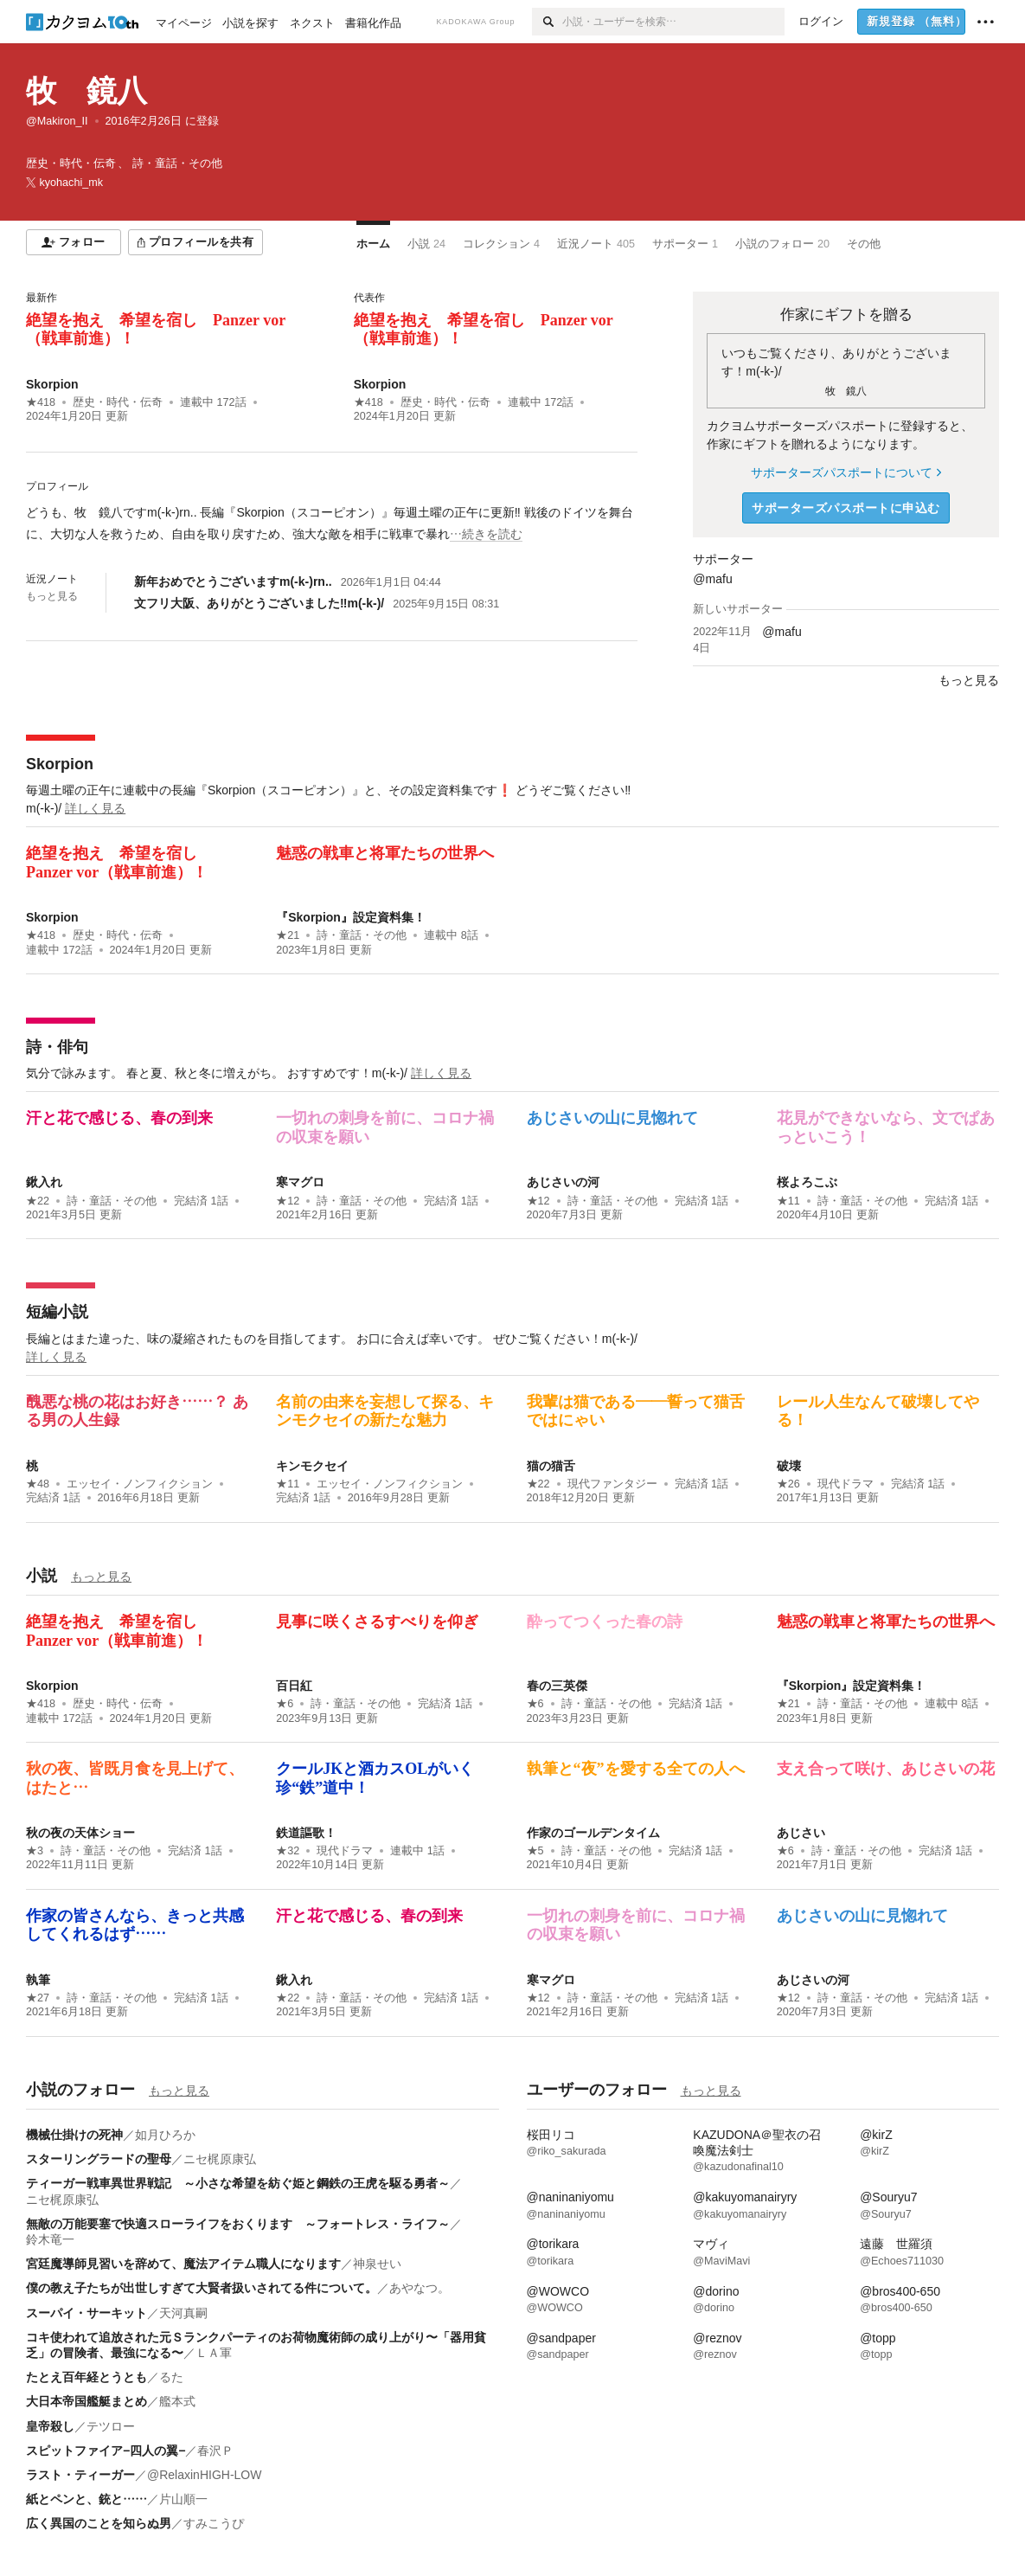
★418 (40, 402)
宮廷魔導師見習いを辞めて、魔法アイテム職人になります (183, 2264)
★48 (37, 1484)
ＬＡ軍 (213, 2353)
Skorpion (52, 384)
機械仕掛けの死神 (74, 2135)
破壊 (789, 1466)
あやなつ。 (419, 2288)
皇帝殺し (50, 2426)
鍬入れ (44, 1182)
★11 (788, 1201)
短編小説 (57, 1311)
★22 (37, 1201)
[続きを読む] (331, 523)
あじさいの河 (563, 1182)
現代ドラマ (845, 1484)
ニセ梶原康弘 (219, 2159)
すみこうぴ (213, 2523)
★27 (37, 1998)
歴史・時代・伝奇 (118, 402)
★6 (284, 1704)
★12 (287, 1201)
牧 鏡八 (86, 90)
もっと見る (52, 596)
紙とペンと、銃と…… (86, 2499)
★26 (788, 1484)
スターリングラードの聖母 (98, 2159)
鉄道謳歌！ (306, 1833)
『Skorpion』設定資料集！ (351, 917)
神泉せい (377, 2264)
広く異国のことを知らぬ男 (98, 2523)
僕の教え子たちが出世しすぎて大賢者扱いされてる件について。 (201, 2288)
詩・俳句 (57, 1047)
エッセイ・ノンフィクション (140, 1484)
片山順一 (183, 2499)
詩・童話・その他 (362, 935)
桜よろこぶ (807, 1182)
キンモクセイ (312, 1466)
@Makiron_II (57, 121)
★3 (34, 1851)
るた (171, 2377)
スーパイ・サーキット (86, 2313)
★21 (287, 935)
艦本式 (177, 2401)
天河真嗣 (183, 2313)
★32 (287, 1851)
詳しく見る (95, 808)
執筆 (38, 1980)
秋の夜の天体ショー (80, 1833)
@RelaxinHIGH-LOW (204, 2475)
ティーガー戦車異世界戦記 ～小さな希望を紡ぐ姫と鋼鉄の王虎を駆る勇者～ (238, 2183)
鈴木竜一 (50, 2239)
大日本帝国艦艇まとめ (86, 2401)
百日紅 (294, 1686)
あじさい (801, 1833)
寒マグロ (300, 1182)
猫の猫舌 (551, 1466)
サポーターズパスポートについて (845, 472)
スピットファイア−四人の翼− (105, 2450)
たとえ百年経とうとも (86, 2377)
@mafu (712, 579)
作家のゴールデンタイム (593, 1833)
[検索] (547, 21)
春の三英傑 (557, 1686)
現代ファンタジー (612, 1484)
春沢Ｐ (215, 2450)
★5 (535, 1851)
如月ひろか (165, 2135)
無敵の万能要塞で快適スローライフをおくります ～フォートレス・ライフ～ (238, 2224)
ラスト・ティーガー (80, 2475)
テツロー (110, 2426)
